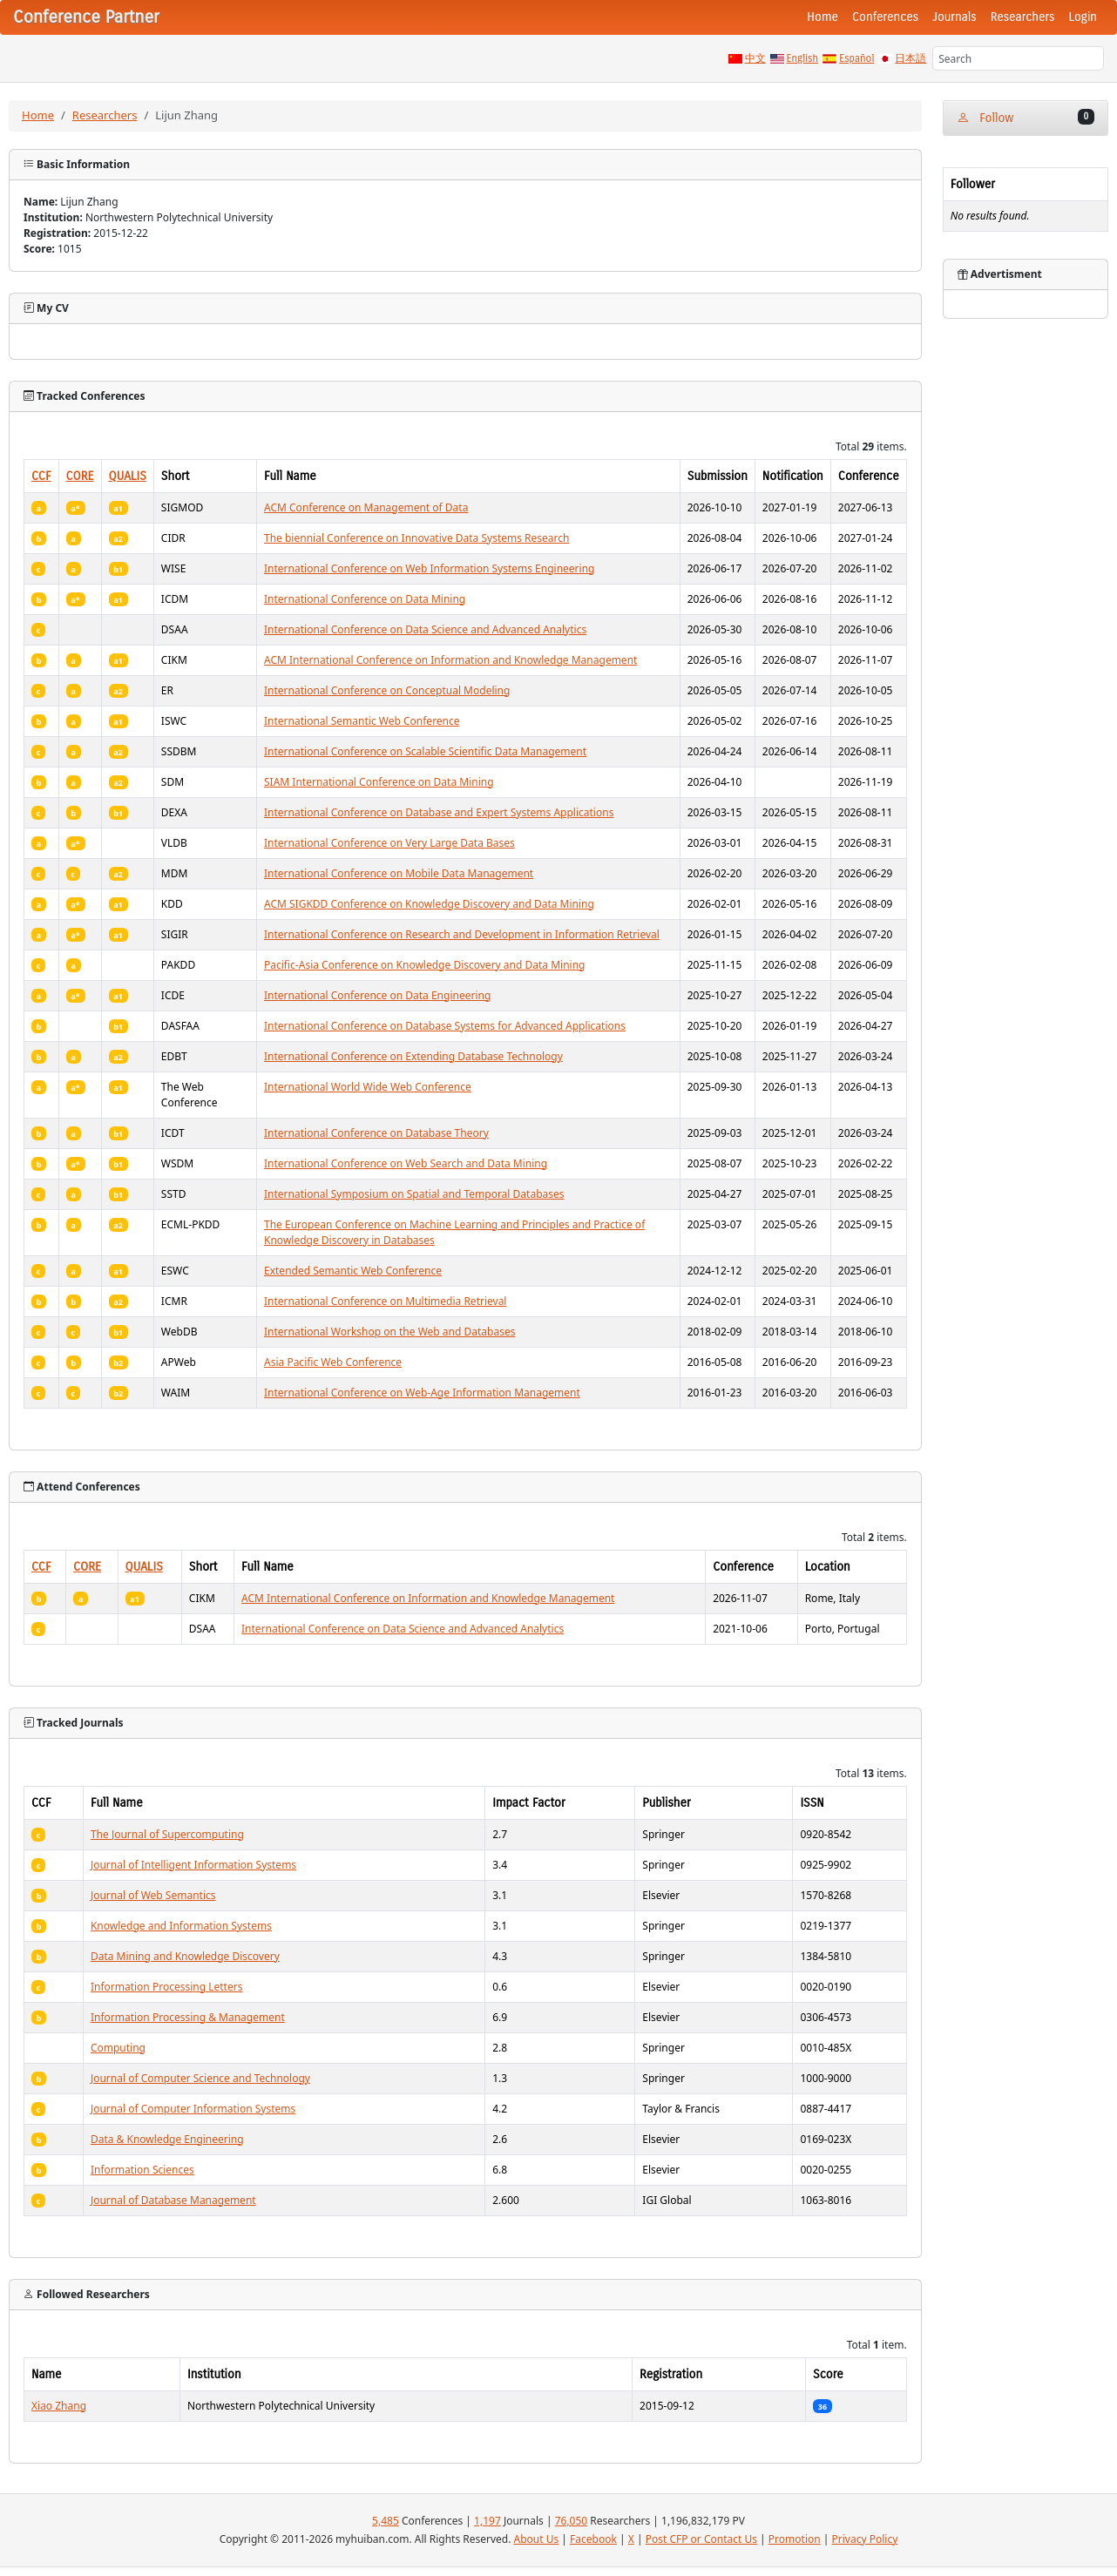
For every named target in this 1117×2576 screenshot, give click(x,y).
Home (822, 17)
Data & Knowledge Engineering (167, 2139)
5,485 (385, 2520)
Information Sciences (142, 2169)
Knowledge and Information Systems (181, 1925)
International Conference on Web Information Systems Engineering (429, 568)
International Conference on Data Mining (364, 599)
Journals (954, 17)
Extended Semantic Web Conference (353, 1270)
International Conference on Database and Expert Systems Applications (438, 812)
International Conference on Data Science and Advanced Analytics (425, 629)
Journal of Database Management (173, 2200)
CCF (41, 476)
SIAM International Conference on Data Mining (379, 781)
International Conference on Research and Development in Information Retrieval (462, 934)
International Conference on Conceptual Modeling (387, 690)
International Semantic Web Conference (362, 720)
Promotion (794, 2539)
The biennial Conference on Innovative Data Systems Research (416, 538)
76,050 (571, 2520)
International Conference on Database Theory (376, 1133)
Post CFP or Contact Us (701, 2539)
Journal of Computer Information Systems (193, 2108)
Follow (1025, 117)
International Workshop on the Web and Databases (389, 1331)
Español (856, 58)
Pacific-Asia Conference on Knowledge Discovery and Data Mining (424, 964)
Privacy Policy (865, 2539)
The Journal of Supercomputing (167, 1834)
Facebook (593, 2539)
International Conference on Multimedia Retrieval (385, 1301)
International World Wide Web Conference (367, 1086)
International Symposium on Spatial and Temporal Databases (414, 1194)
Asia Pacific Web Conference (333, 1362)
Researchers (1023, 17)
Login (1083, 17)
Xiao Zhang (58, 2405)
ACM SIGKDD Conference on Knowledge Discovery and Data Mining (429, 903)
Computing (118, 2047)
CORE (80, 476)
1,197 (487, 2520)
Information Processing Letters (166, 1986)
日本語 (910, 58)
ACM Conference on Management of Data (366, 507)
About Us (536, 2539)
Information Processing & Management (188, 2017)
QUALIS (127, 476)
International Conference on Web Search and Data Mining (405, 1163)
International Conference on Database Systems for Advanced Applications (445, 1025)
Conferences (885, 17)
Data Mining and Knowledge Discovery (185, 1956)
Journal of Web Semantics (153, 1895)
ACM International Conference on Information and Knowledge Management (450, 659)
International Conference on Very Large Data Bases (389, 842)
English (803, 58)
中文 (755, 58)
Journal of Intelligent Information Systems (193, 1864)
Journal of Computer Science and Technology (200, 2078)
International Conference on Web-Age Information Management (422, 1392)
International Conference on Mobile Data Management (398, 873)
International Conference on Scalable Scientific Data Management (425, 751)
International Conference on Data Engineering (377, 995)
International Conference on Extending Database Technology (413, 1056)
